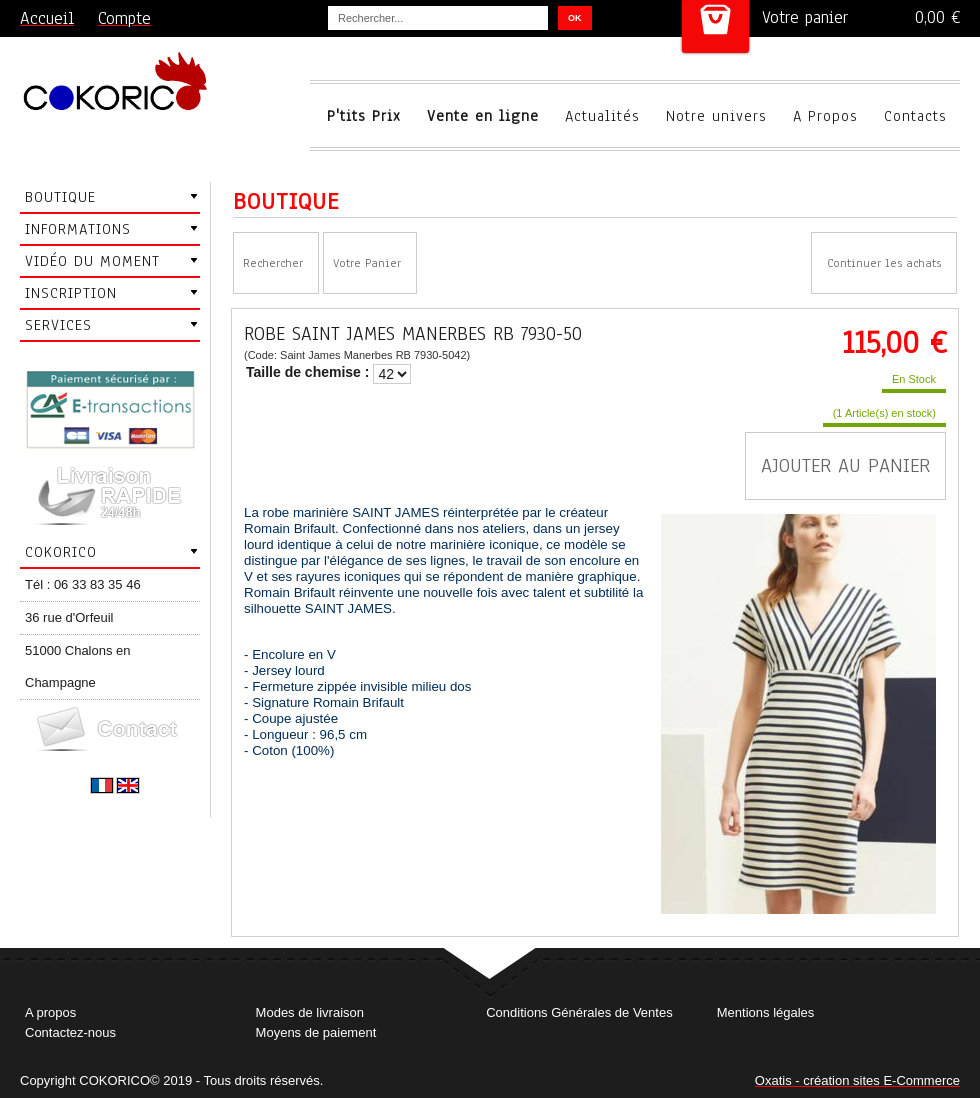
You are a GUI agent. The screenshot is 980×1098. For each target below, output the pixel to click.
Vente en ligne (483, 116)
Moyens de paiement (316, 1032)
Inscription (71, 293)
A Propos (825, 116)
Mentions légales (766, 1012)
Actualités (602, 116)
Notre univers (716, 116)
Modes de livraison (310, 1012)
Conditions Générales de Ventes (579, 1012)
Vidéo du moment (92, 261)
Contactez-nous (70, 1032)
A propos (50, 1012)
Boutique (60, 197)
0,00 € (937, 17)
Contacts (915, 116)
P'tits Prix (364, 116)
